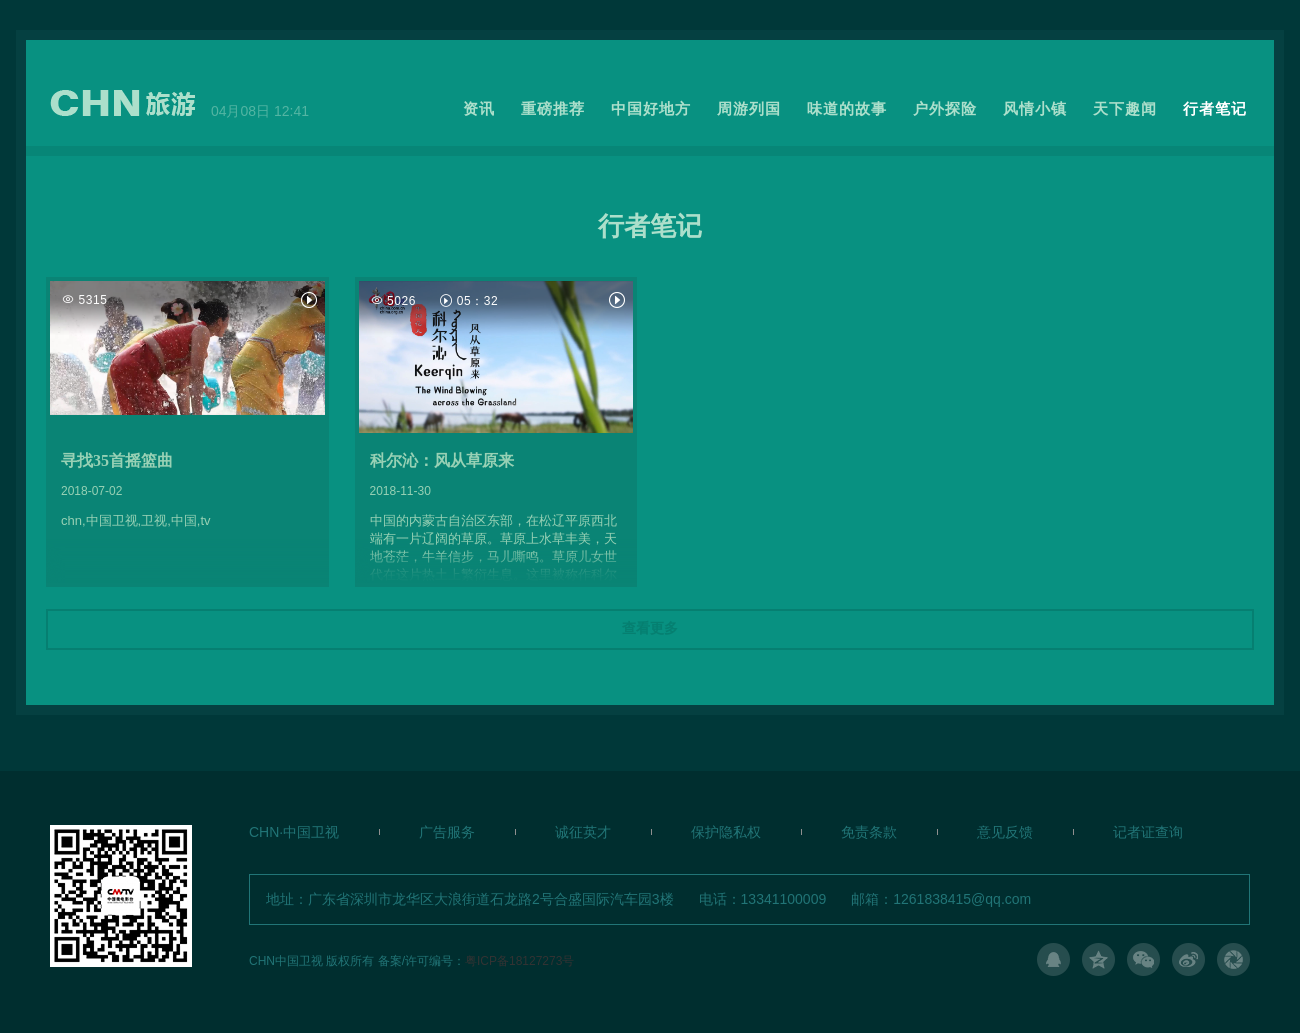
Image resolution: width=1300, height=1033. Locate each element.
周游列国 (749, 108)
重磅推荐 (553, 108)
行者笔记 (1215, 108)
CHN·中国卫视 (294, 832)
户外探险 (945, 108)
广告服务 (447, 832)
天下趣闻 (1125, 108)
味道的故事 (847, 108)
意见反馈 (1005, 832)
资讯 (479, 108)
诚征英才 (583, 832)
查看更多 (650, 628)
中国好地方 (651, 108)
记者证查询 (1148, 832)
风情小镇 (1035, 108)
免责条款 (869, 832)
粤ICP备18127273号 (519, 960)
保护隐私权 (726, 832)
